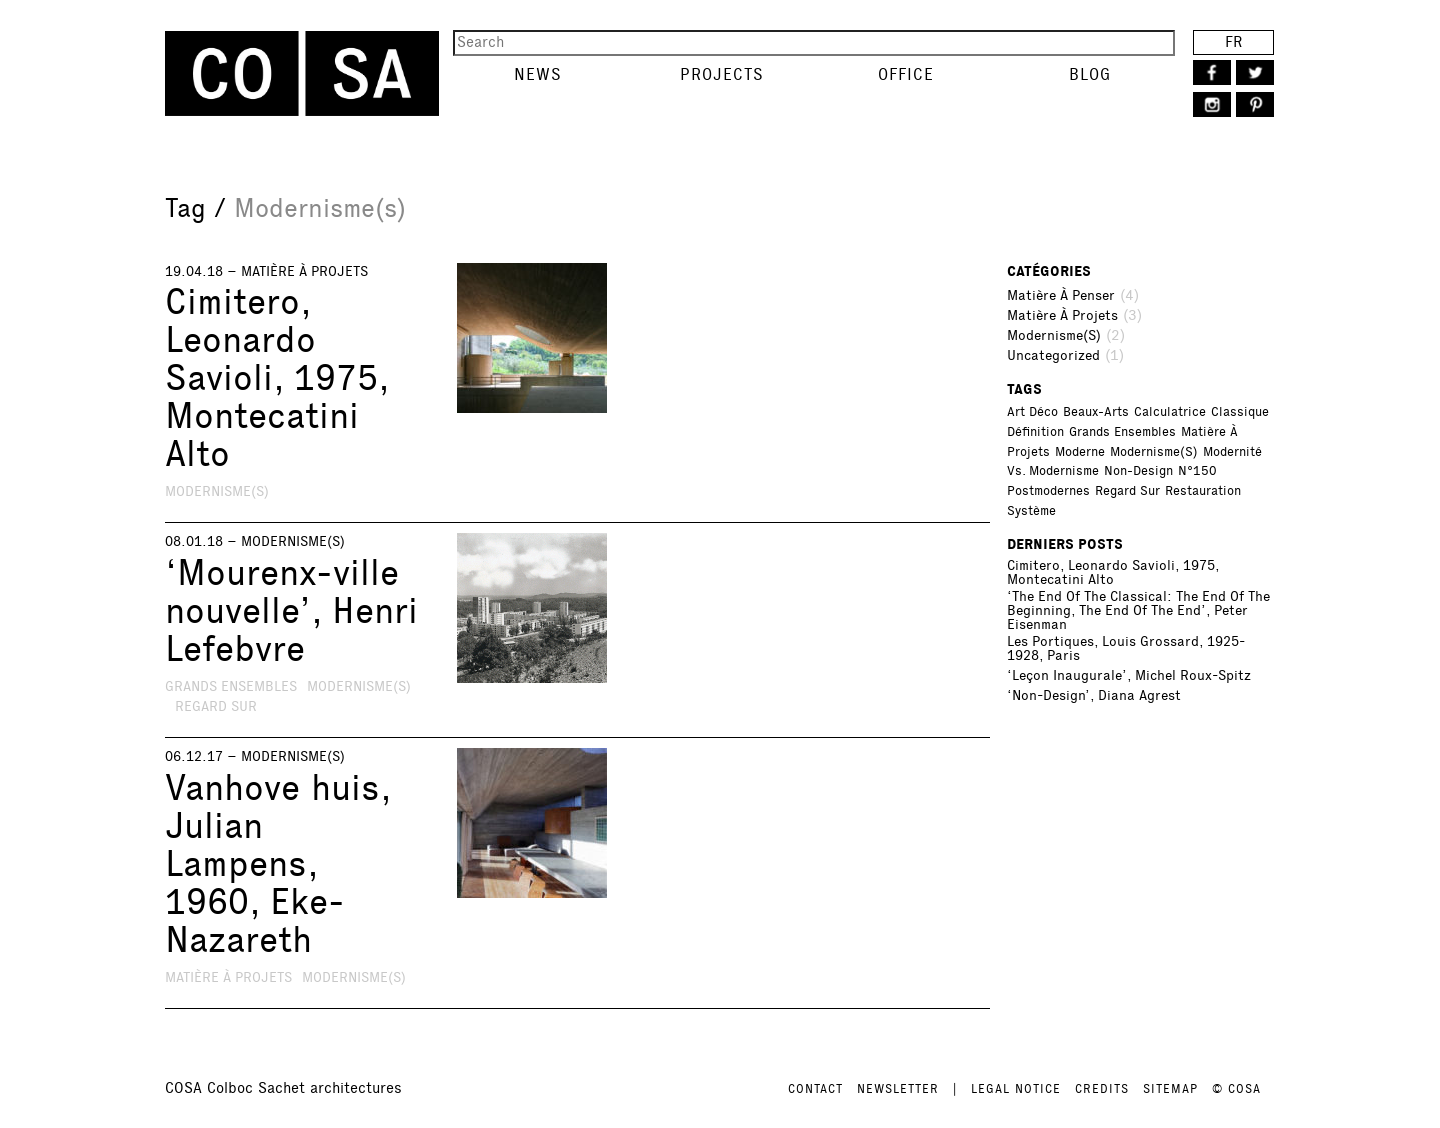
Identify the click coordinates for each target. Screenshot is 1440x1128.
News (538, 74)
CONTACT (815, 1089)
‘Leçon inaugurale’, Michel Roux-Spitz (1129, 676)
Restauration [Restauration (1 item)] (1203, 491)
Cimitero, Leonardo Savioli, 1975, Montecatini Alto (276, 378)
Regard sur (216, 706)
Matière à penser (1061, 296)
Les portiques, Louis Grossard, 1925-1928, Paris (1126, 649)
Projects (722, 74)
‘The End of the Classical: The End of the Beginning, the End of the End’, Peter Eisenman (1138, 611)
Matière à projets (304, 271)
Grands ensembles (231, 686)
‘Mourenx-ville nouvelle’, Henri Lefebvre (291, 611)
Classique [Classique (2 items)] (1240, 412)
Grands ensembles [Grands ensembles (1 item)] (1122, 432)
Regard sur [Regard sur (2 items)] (1127, 491)
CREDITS (1102, 1089)
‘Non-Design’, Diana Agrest (1094, 696)
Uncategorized (1053, 356)
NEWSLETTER (898, 1089)
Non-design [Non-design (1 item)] (1138, 471)
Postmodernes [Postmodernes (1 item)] (1048, 491)
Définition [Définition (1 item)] (1035, 432)
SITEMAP (1170, 1089)
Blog (1090, 74)
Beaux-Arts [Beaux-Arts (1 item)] (1096, 412)
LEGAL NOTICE (1016, 1089)
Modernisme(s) (217, 491)
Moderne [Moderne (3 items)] (1080, 452)
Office (906, 74)
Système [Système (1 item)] (1031, 511)
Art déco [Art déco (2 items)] (1032, 412)
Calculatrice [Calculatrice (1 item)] (1170, 412)
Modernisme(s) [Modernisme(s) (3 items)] (1154, 452)
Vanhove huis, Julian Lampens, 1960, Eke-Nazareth (277, 864)
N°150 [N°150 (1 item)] (1197, 471)
